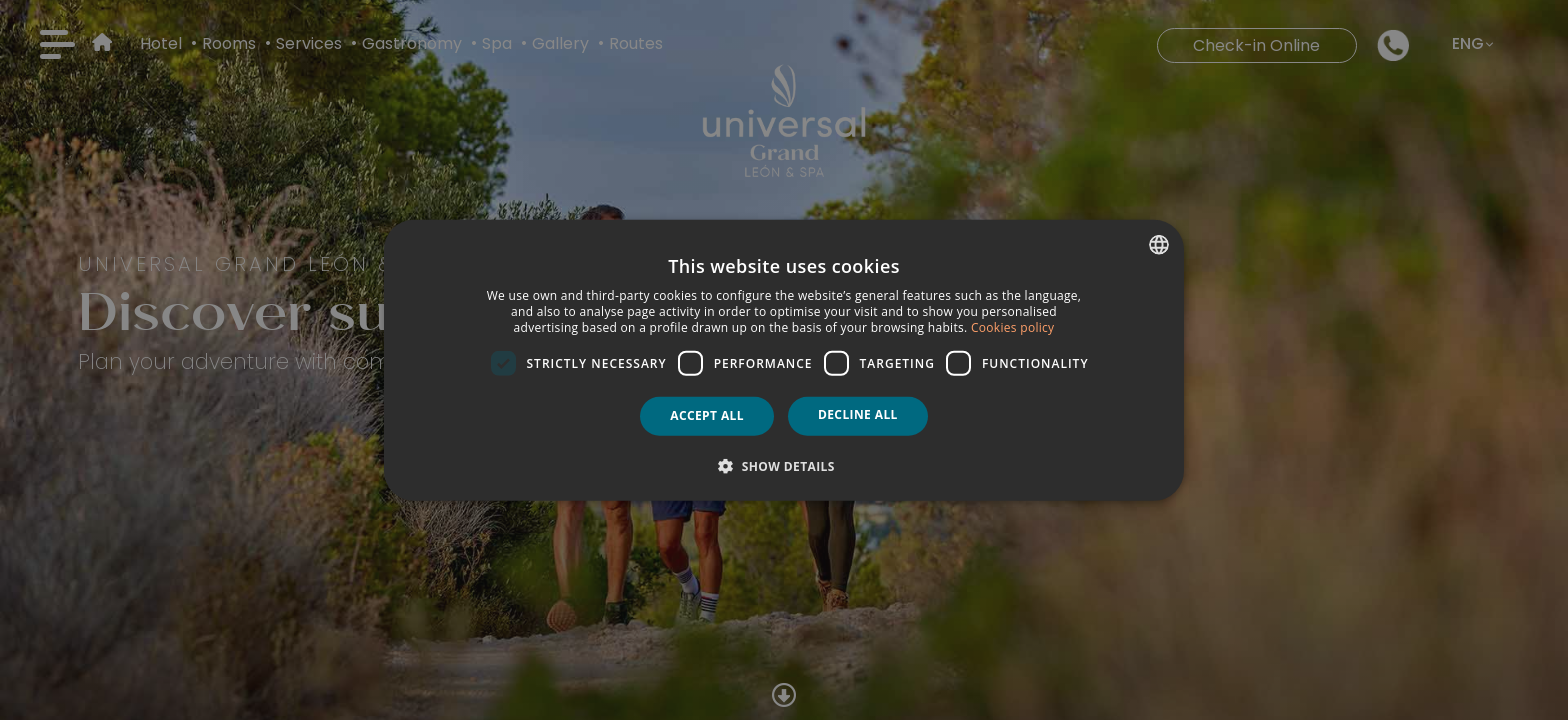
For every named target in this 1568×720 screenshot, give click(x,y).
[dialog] (784, 360)
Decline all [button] (858, 414)
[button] (784, 465)
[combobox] (1159, 245)
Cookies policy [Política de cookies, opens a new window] (1012, 326)
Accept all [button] (707, 415)
